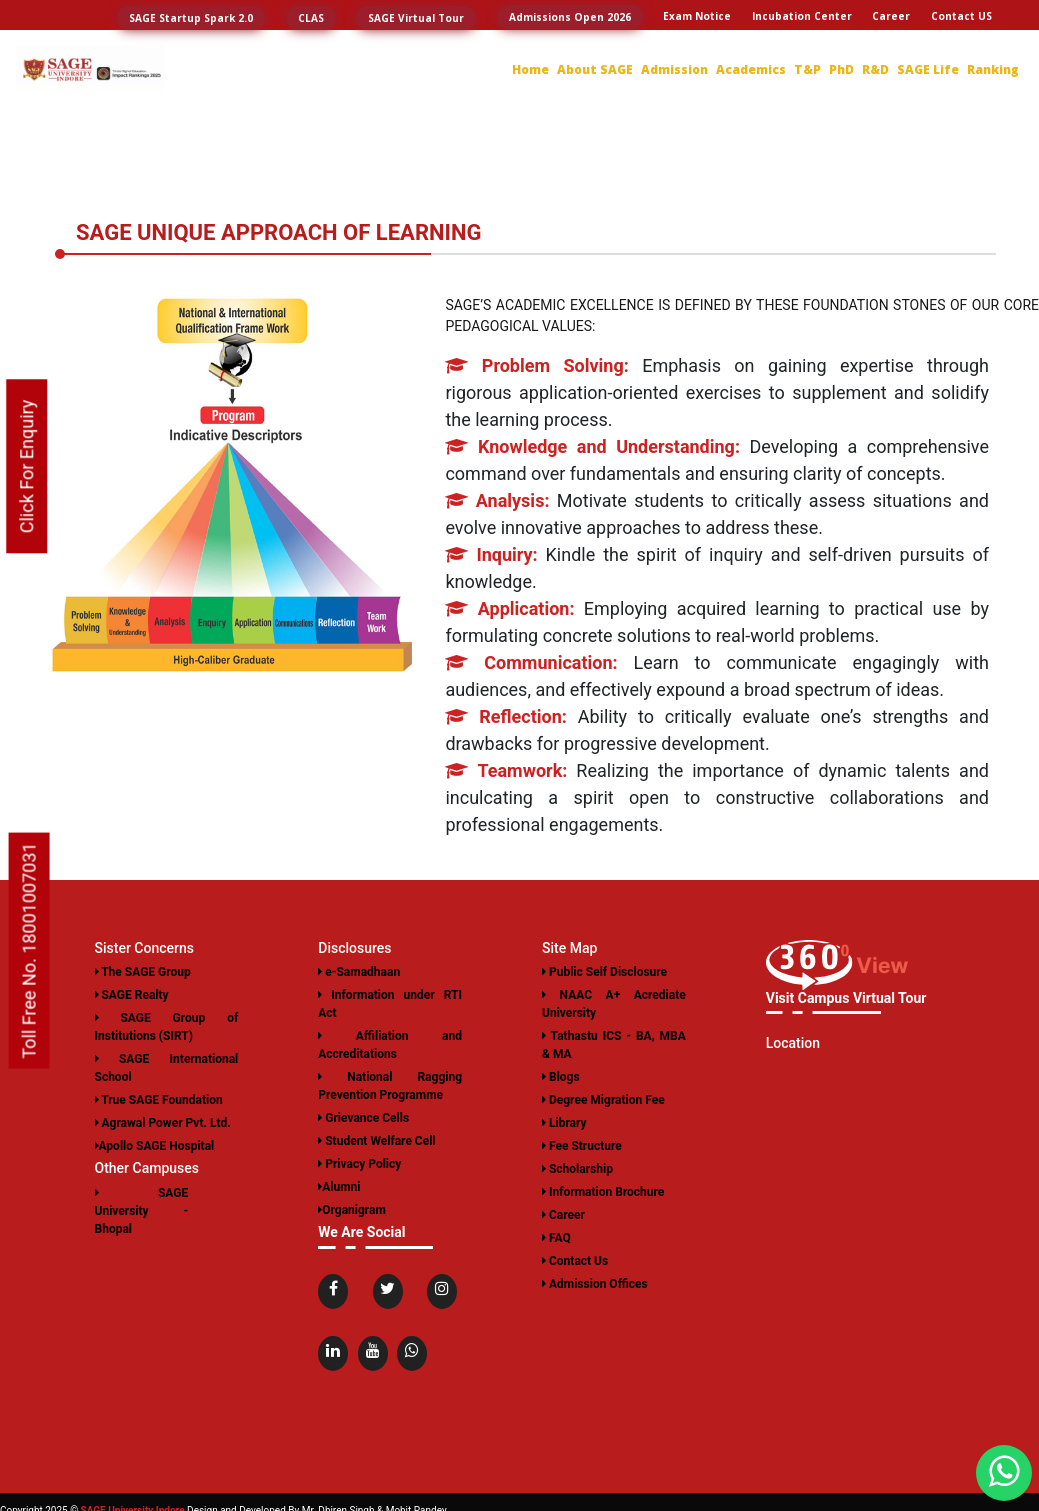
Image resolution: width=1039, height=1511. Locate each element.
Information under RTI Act (390, 1004)
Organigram (352, 1210)
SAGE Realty (132, 995)
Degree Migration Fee (603, 1100)
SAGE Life (928, 69)
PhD (841, 69)
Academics (751, 69)
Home (530, 69)
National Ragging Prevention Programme (390, 1086)
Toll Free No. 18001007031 (29, 950)
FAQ (556, 1238)
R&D (875, 69)
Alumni (339, 1187)
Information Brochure (603, 1192)
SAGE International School (167, 1068)
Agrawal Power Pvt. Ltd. (163, 1123)
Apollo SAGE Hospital (155, 1146)
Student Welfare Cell (376, 1141)
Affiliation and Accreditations (390, 1045)
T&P (807, 69)
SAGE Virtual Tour (416, 18)
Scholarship (577, 1169)
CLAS (311, 18)
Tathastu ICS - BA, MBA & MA (614, 1045)
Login (978, 43)
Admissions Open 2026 (570, 17)
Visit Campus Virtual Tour (846, 998)
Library (564, 1123)
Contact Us (575, 1261)
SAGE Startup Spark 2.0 (191, 18)
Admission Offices (595, 1284)
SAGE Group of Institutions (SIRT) (167, 1027)
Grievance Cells (363, 1118)
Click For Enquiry (26, 467)
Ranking (993, 69)
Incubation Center (802, 16)
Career (891, 16)
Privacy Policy (359, 1164)
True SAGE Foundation (159, 1100)
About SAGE (595, 69)
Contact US (961, 16)
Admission (674, 69)
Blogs (561, 1077)
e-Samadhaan (359, 972)
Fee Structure (582, 1146)
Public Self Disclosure (604, 972)
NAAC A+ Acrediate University (614, 1004)
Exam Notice (697, 16)
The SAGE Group (143, 972)
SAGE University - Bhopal (142, 1211)
